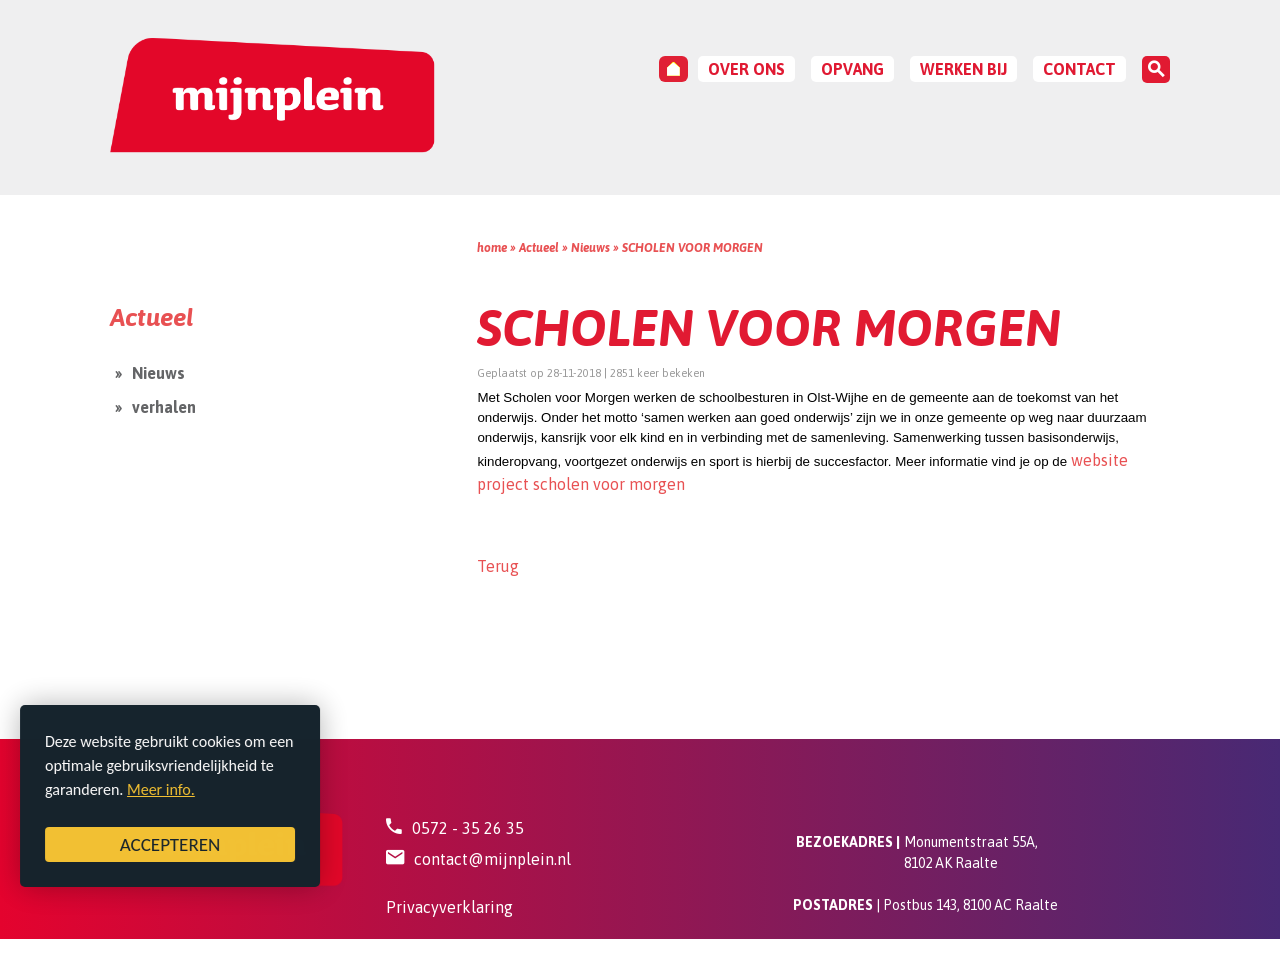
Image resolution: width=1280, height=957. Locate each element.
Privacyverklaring (449, 907)
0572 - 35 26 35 (468, 828)
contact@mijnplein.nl (492, 859)
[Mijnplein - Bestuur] (272, 96)
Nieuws (590, 248)
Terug (498, 566)
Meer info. (161, 789)
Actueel (539, 248)
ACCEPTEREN (170, 844)
